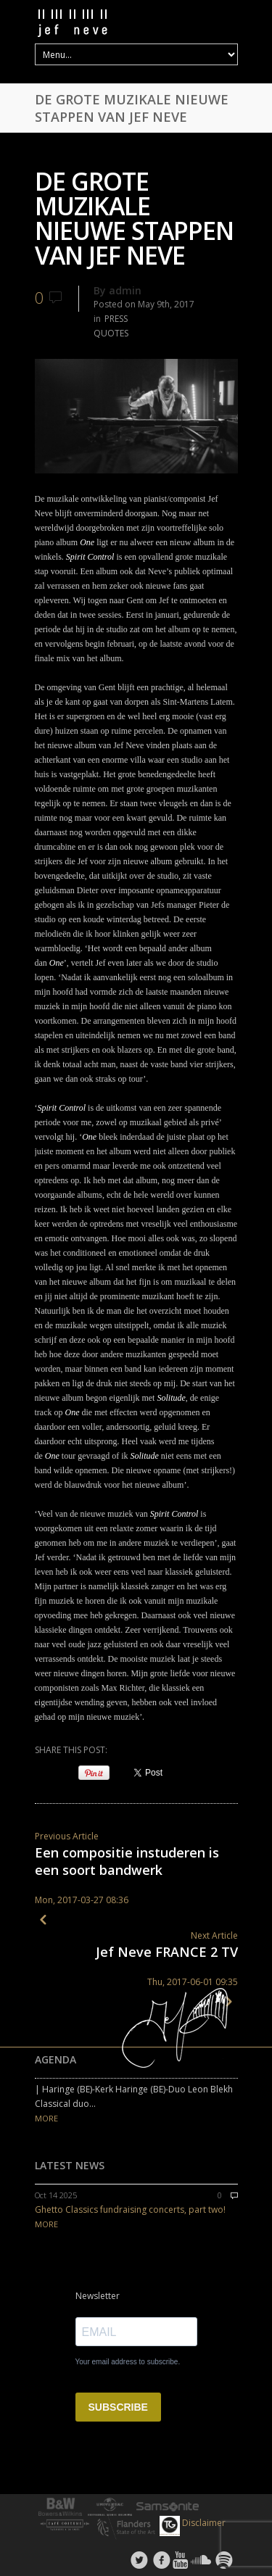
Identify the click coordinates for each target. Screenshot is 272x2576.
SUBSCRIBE (118, 2407)
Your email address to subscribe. (128, 2362)
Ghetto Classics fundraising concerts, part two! (130, 2209)
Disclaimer (204, 2523)
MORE (46, 2118)
